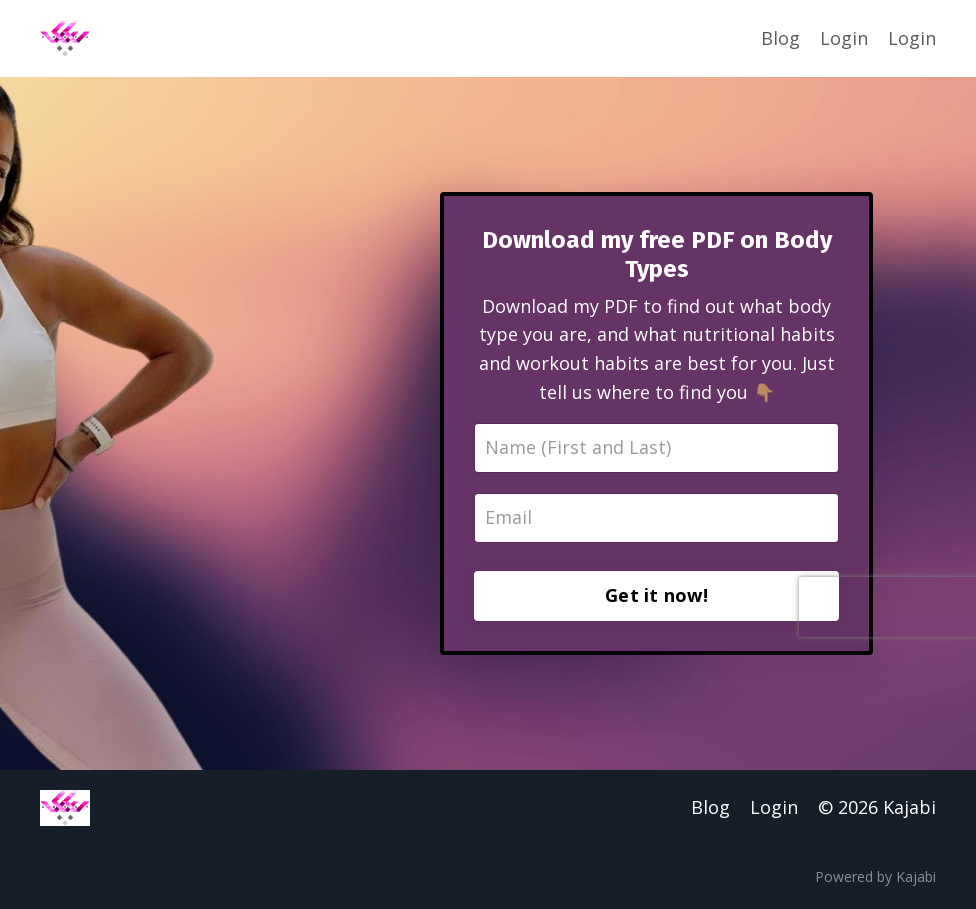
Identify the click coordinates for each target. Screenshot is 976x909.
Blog (780, 38)
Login (844, 38)
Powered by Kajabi (875, 876)
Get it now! (656, 595)
